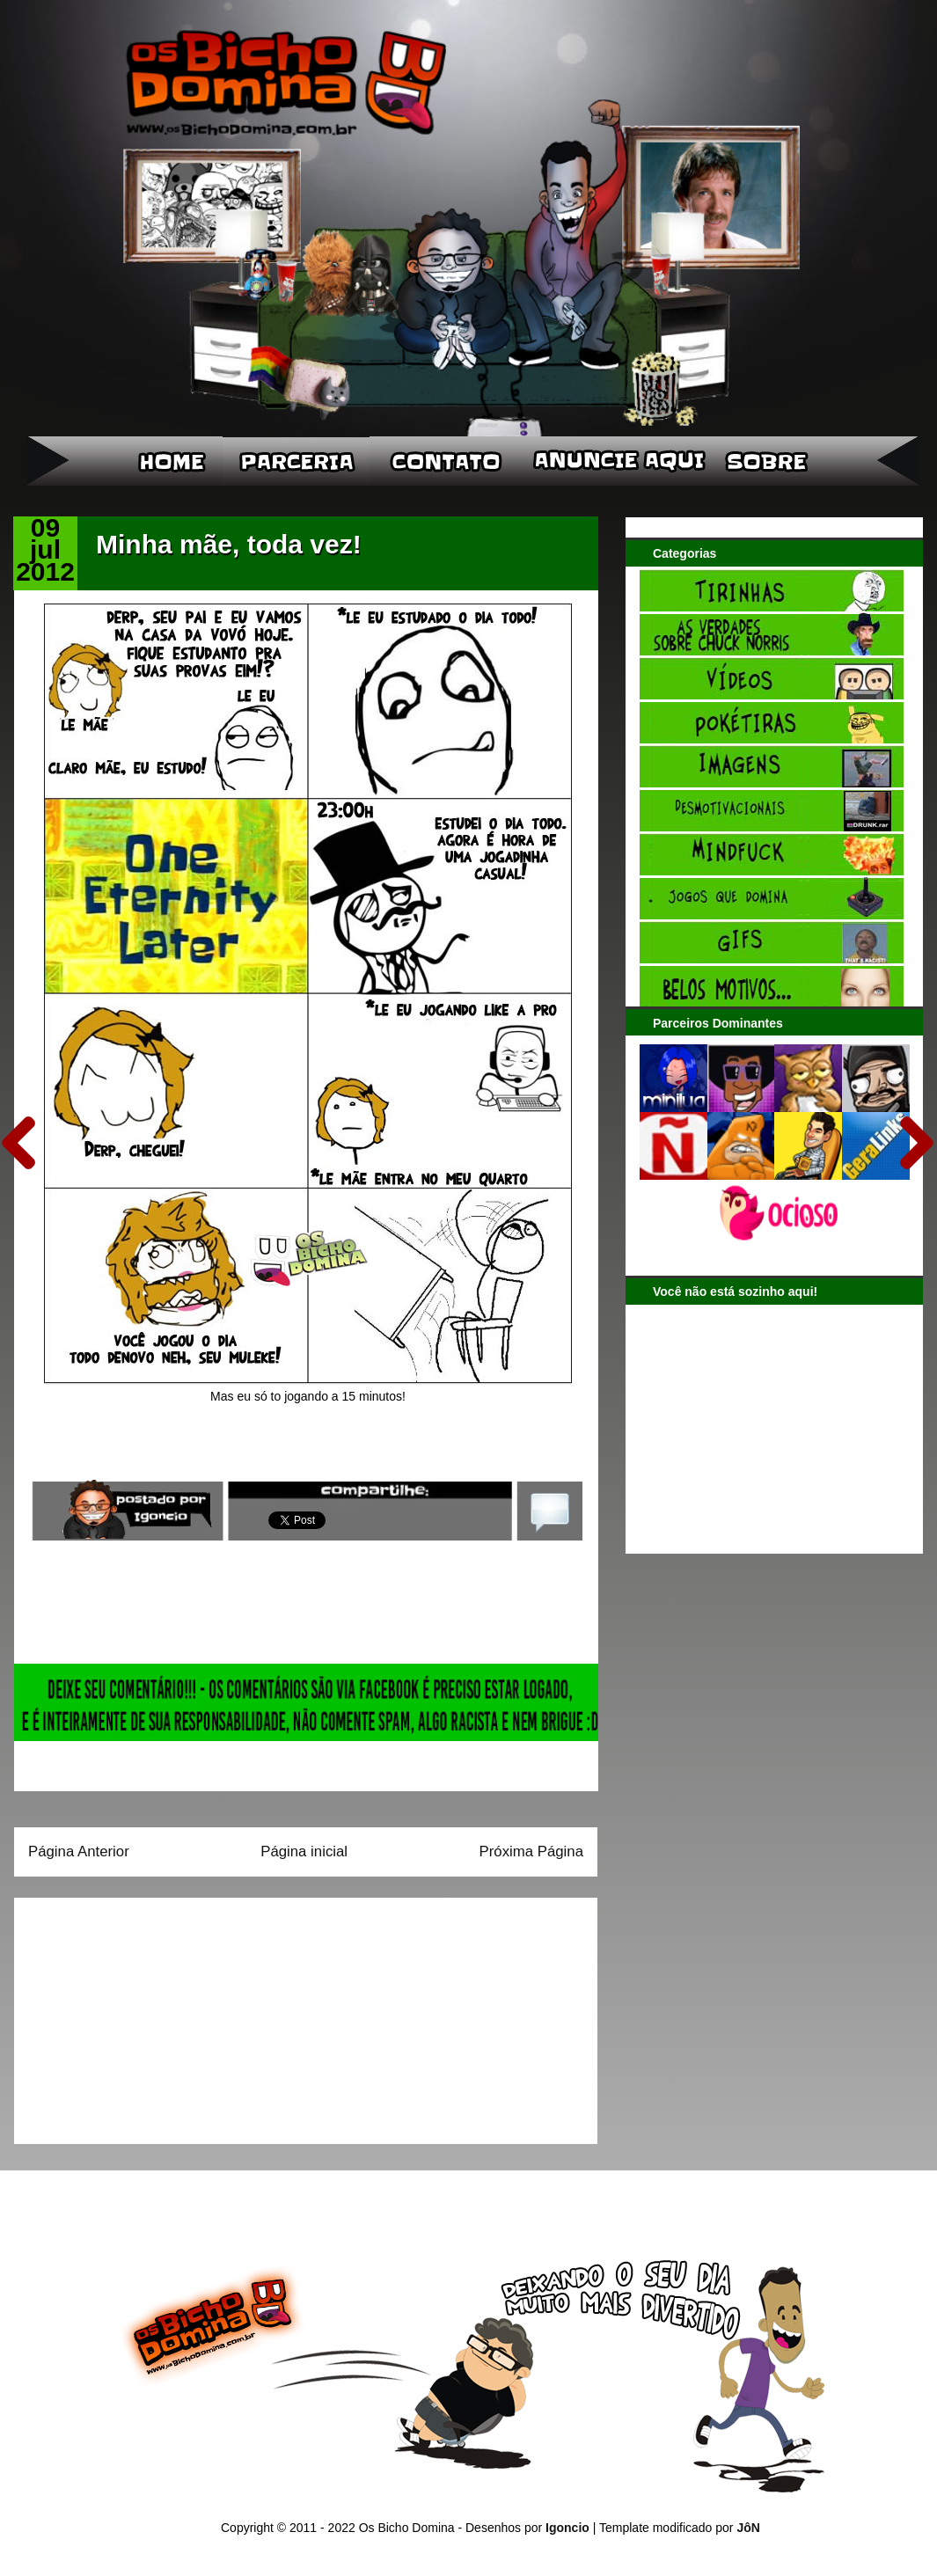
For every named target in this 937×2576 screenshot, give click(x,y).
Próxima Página (531, 1851)
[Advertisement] (138, 2015)
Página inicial (304, 1851)
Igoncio (567, 2528)
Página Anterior (78, 1851)
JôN (747, 2528)
